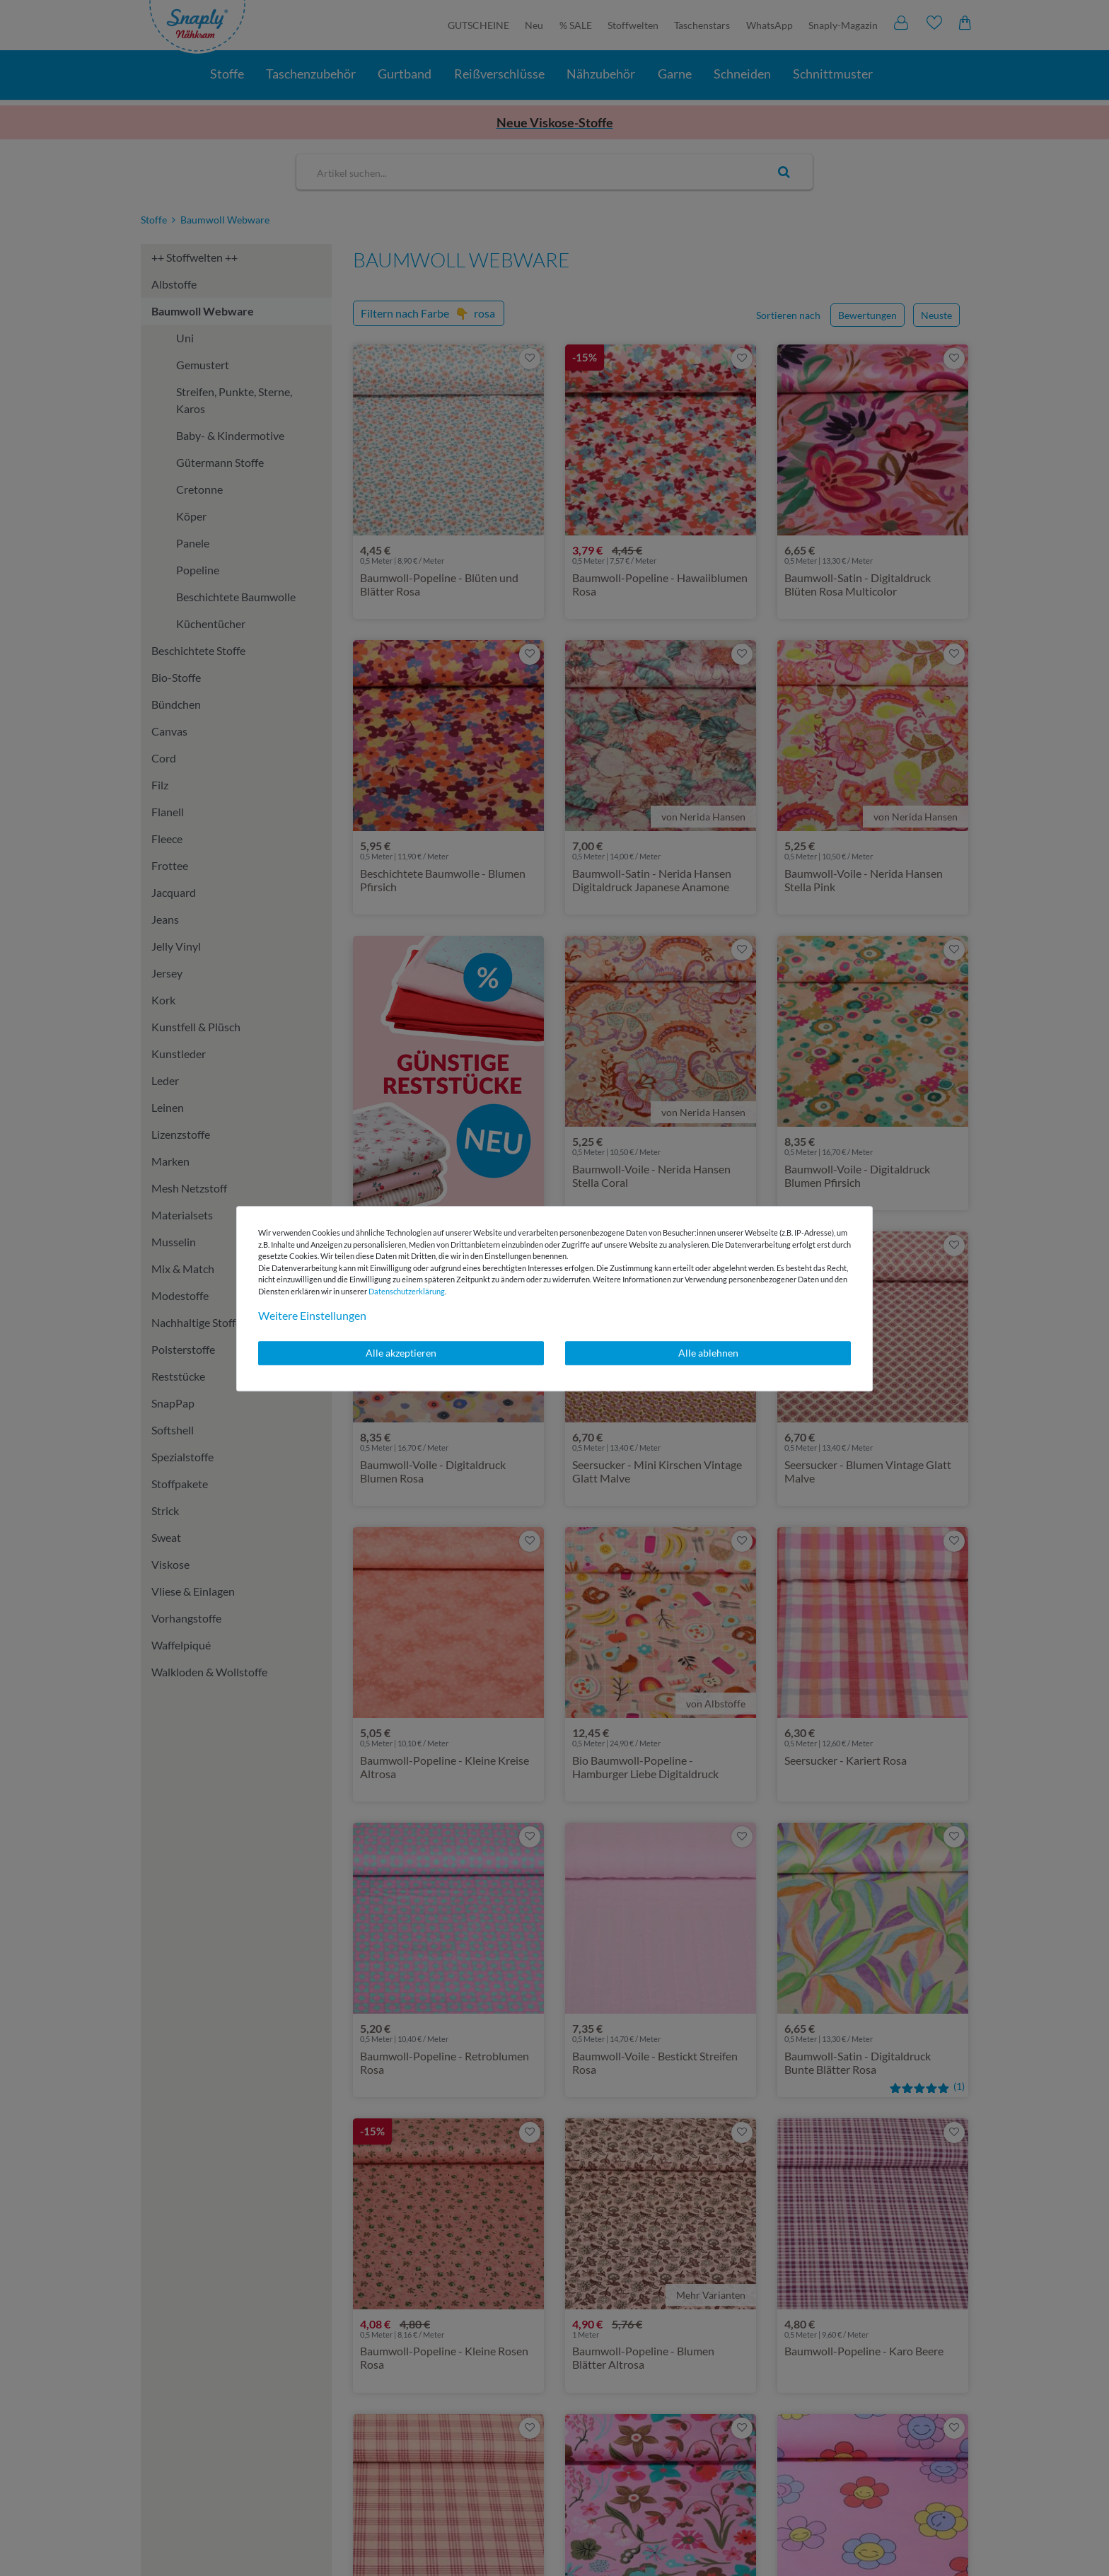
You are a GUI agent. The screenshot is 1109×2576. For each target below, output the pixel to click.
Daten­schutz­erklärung (406, 1291)
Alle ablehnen (708, 1353)
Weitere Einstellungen (312, 1315)
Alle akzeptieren (401, 1353)
